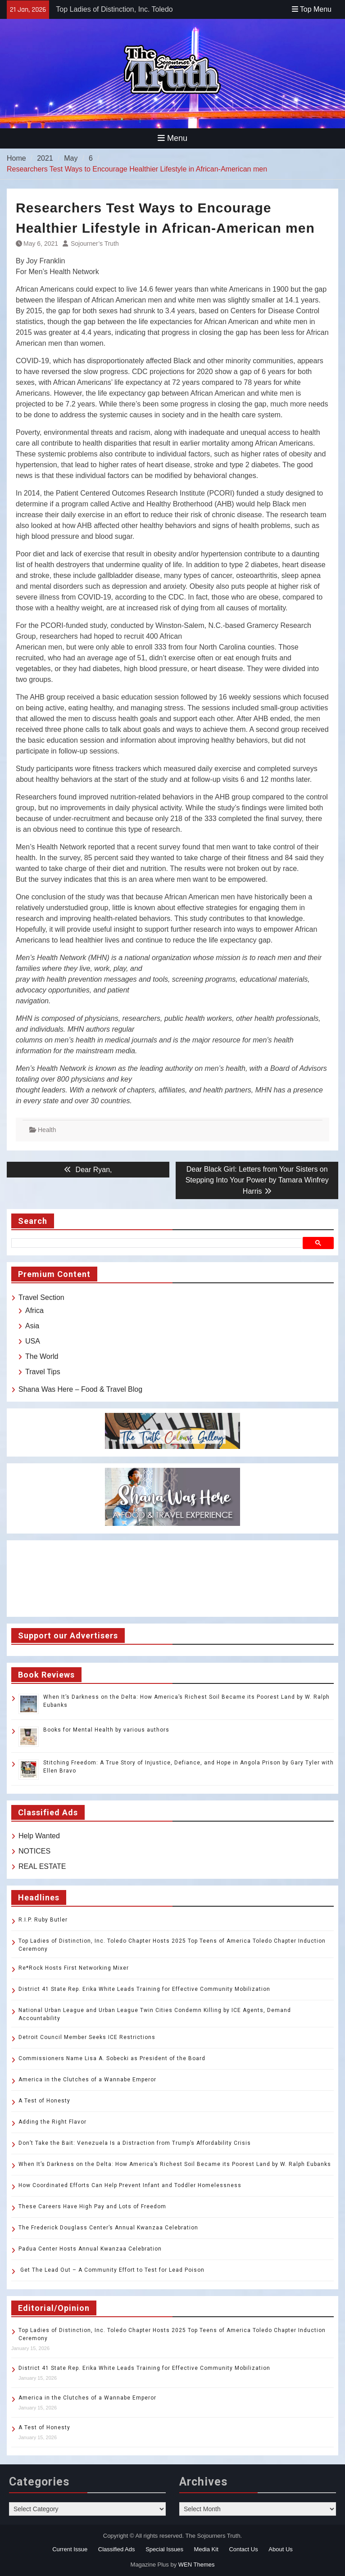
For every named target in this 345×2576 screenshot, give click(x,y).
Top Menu (311, 9)
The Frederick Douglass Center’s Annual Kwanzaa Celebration (108, 2227)
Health (47, 1129)
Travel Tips (42, 1372)
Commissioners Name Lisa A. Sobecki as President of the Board (111, 2058)
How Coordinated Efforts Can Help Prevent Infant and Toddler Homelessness (129, 2185)
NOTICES (34, 1851)
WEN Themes (196, 2564)
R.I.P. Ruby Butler (43, 1920)
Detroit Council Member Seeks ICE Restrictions (86, 2037)
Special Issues (164, 2549)
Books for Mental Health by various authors (106, 1730)
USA (32, 1341)
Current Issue (69, 2549)
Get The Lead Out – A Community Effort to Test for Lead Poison (111, 2270)
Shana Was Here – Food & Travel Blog (80, 1389)
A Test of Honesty (44, 2101)
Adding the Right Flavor (52, 2122)
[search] (158, 1243)
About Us (280, 2549)
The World (42, 1356)
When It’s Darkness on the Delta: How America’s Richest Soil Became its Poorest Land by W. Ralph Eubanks (174, 2164)
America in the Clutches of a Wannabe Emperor (87, 2079)
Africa (34, 1310)
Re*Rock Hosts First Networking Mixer (73, 1968)
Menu (172, 138)
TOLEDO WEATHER (172, 1578)
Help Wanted (39, 1836)
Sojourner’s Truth (95, 243)
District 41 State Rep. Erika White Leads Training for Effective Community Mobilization (144, 1989)
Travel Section (41, 1297)
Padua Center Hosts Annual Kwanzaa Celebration (90, 2249)
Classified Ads (116, 2549)
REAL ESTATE (42, 1866)
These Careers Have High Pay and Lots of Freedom (92, 2206)
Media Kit (206, 2549)
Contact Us (243, 2549)
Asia (32, 1326)
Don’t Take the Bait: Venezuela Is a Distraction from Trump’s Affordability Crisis (134, 2143)
